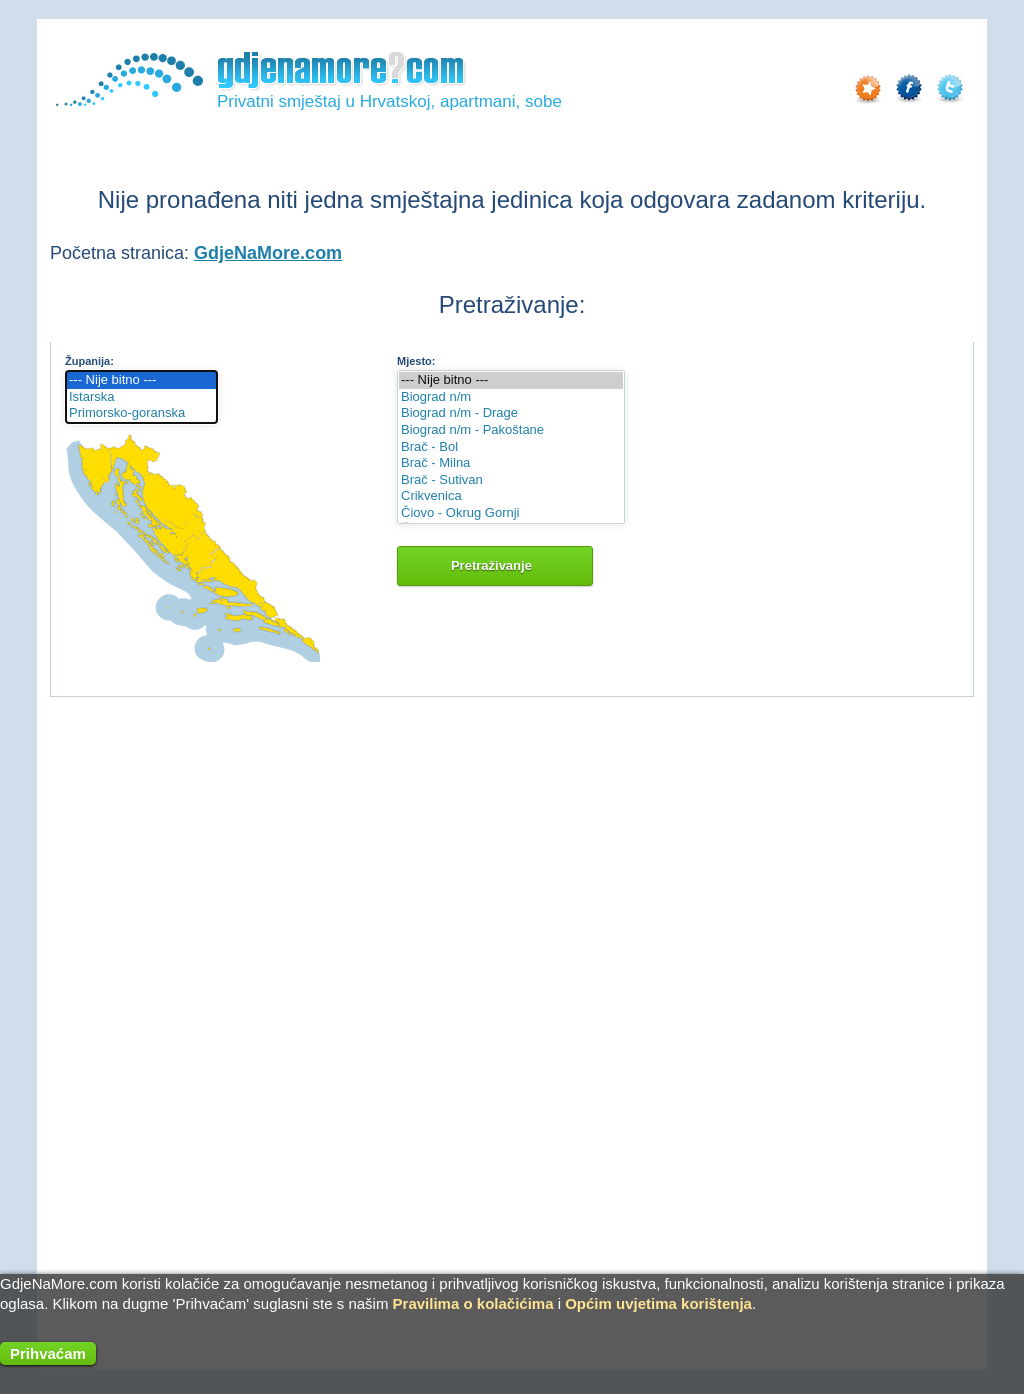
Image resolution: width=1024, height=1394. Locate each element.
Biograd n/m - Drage (511, 413)
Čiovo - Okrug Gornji (511, 513)
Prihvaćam (48, 1353)
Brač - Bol (511, 447)
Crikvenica (511, 496)
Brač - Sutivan (511, 480)
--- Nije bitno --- (141, 380)
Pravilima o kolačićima (473, 1303)
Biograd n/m (511, 397)
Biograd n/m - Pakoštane (511, 430)
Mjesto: (416, 361)
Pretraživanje (495, 565)
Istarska (141, 397)
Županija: (89, 361)
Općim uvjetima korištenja (658, 1303)
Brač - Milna (511, 463)
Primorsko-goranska (141, 413)
